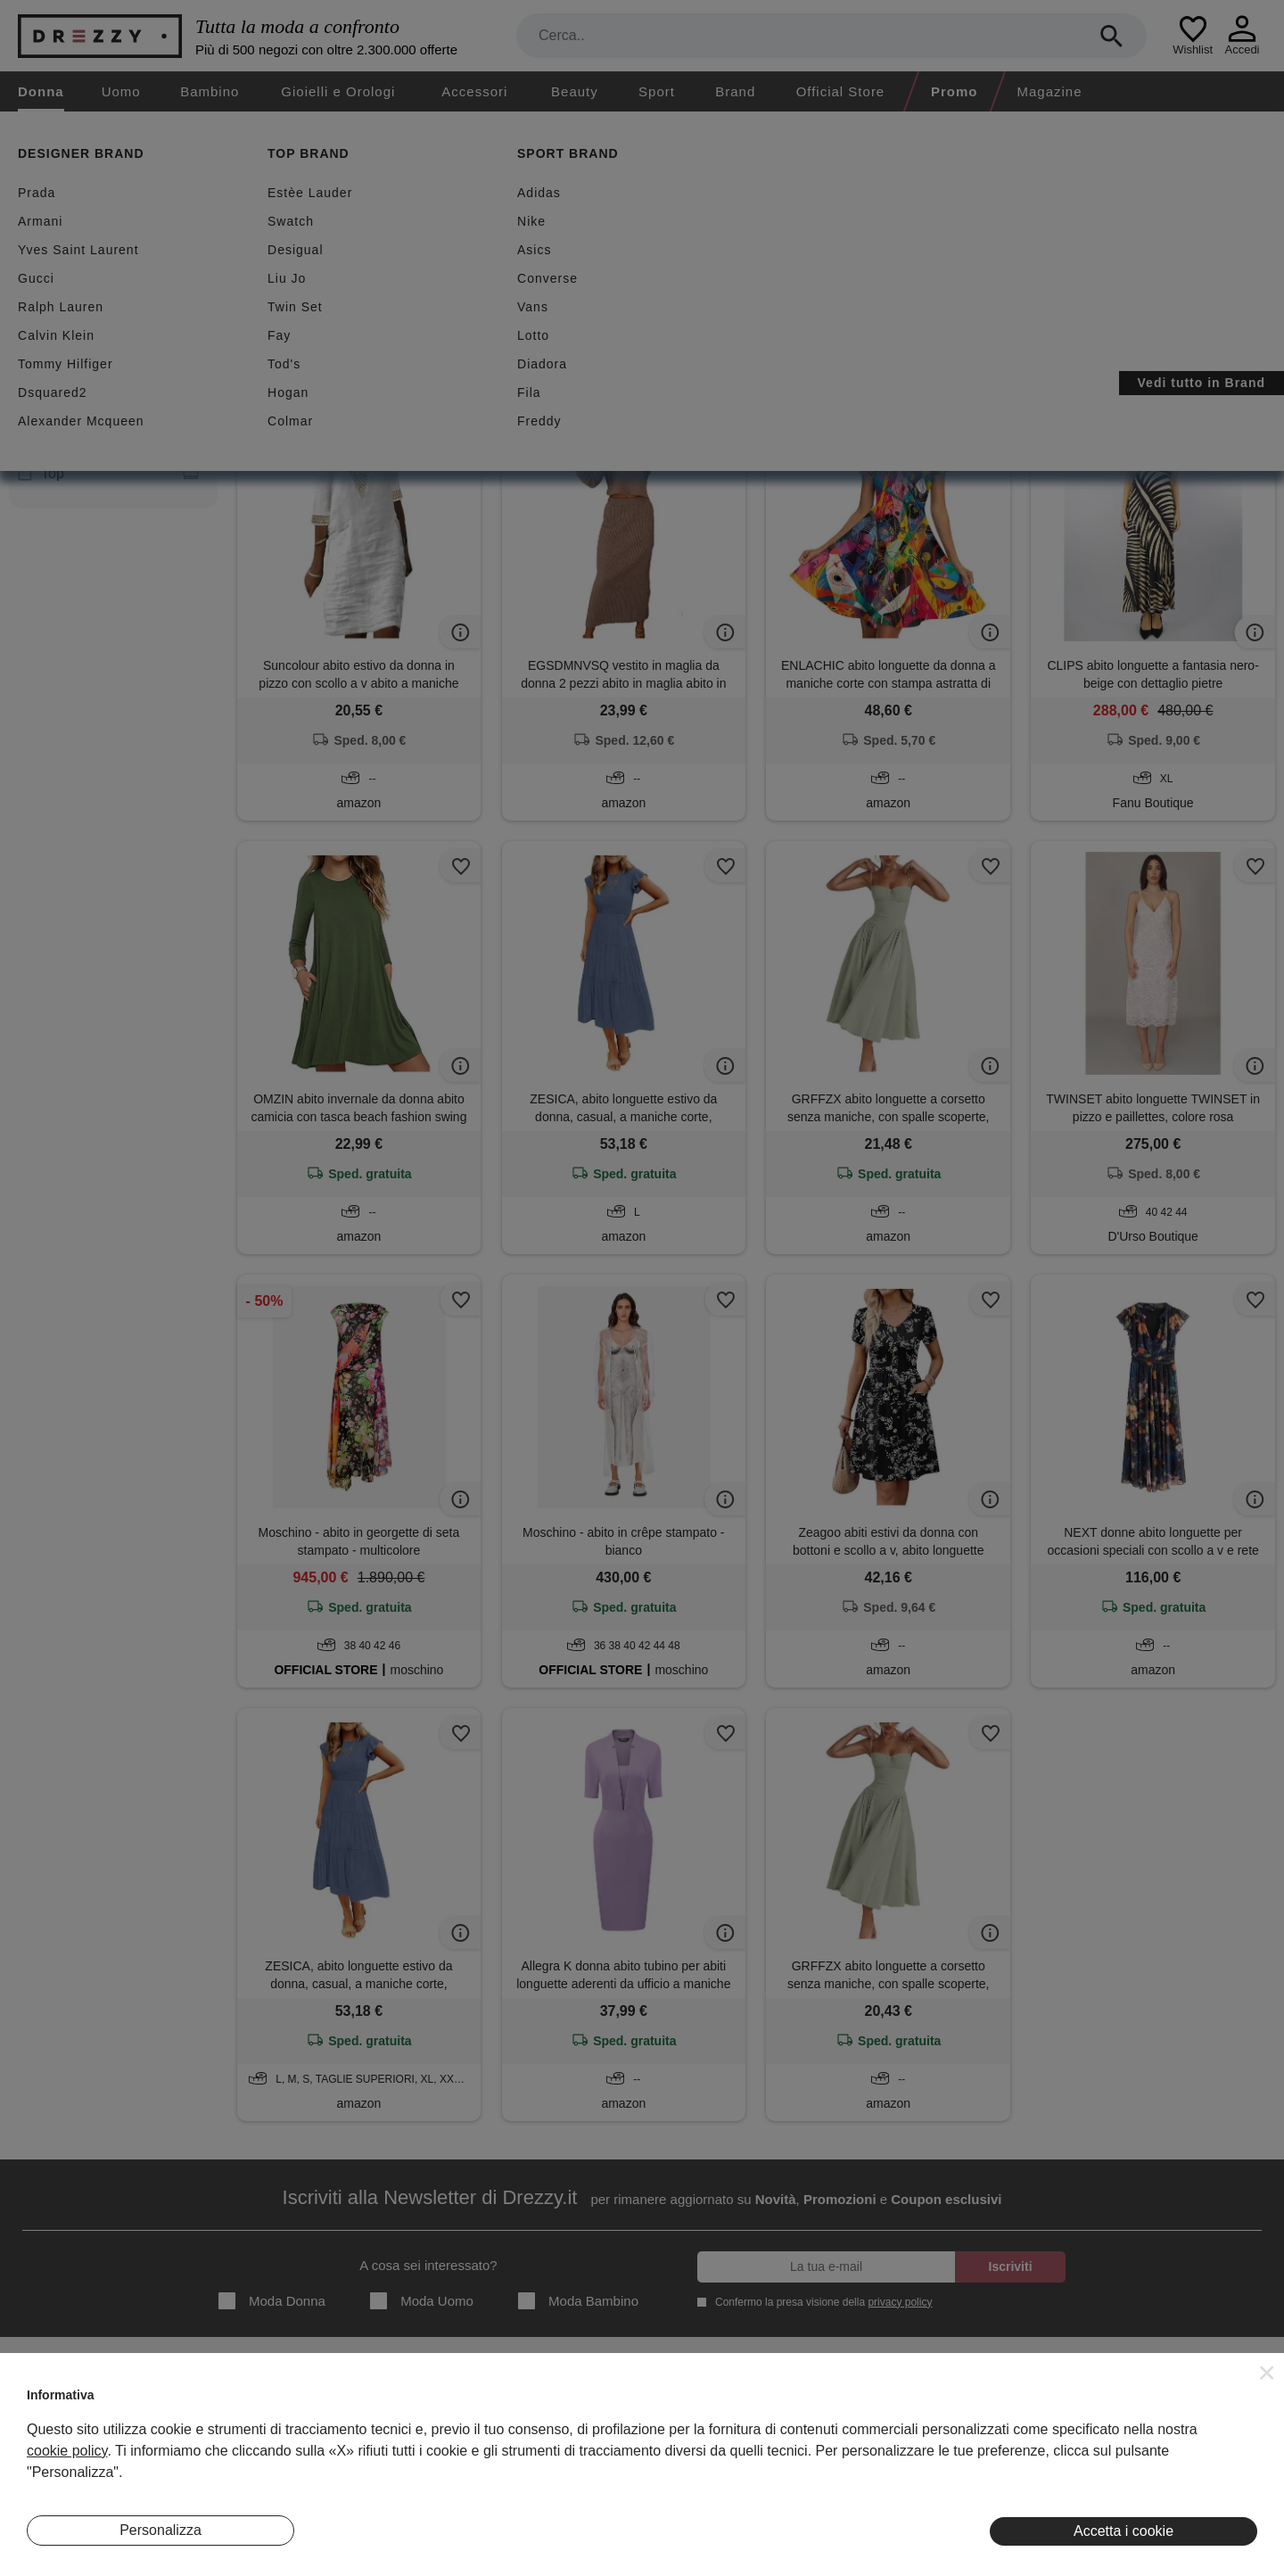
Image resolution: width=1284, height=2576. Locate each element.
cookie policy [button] (67, 2450)
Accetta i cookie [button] (1123, 2531)
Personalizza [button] (160, 2530)
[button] (1267, 2372)
